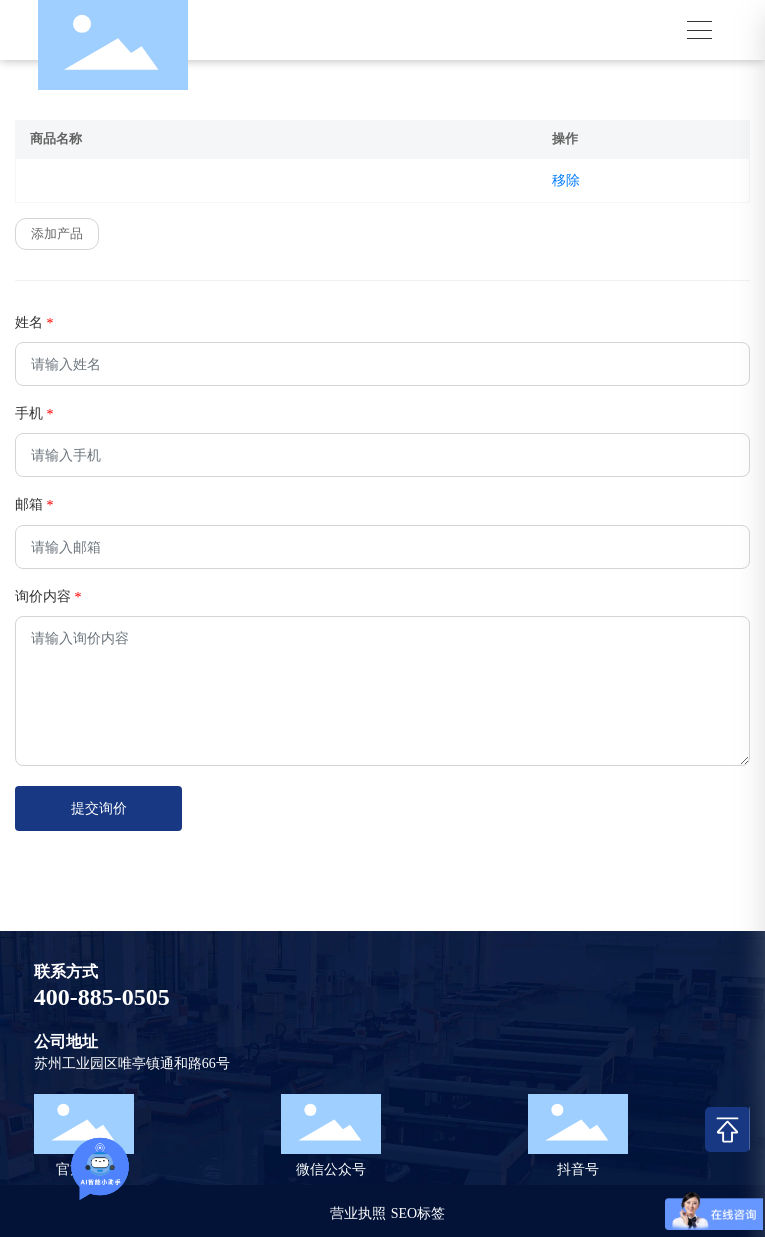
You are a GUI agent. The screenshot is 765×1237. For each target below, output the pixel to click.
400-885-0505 (102, 997)
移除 (566, 180)
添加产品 (57, 233)
